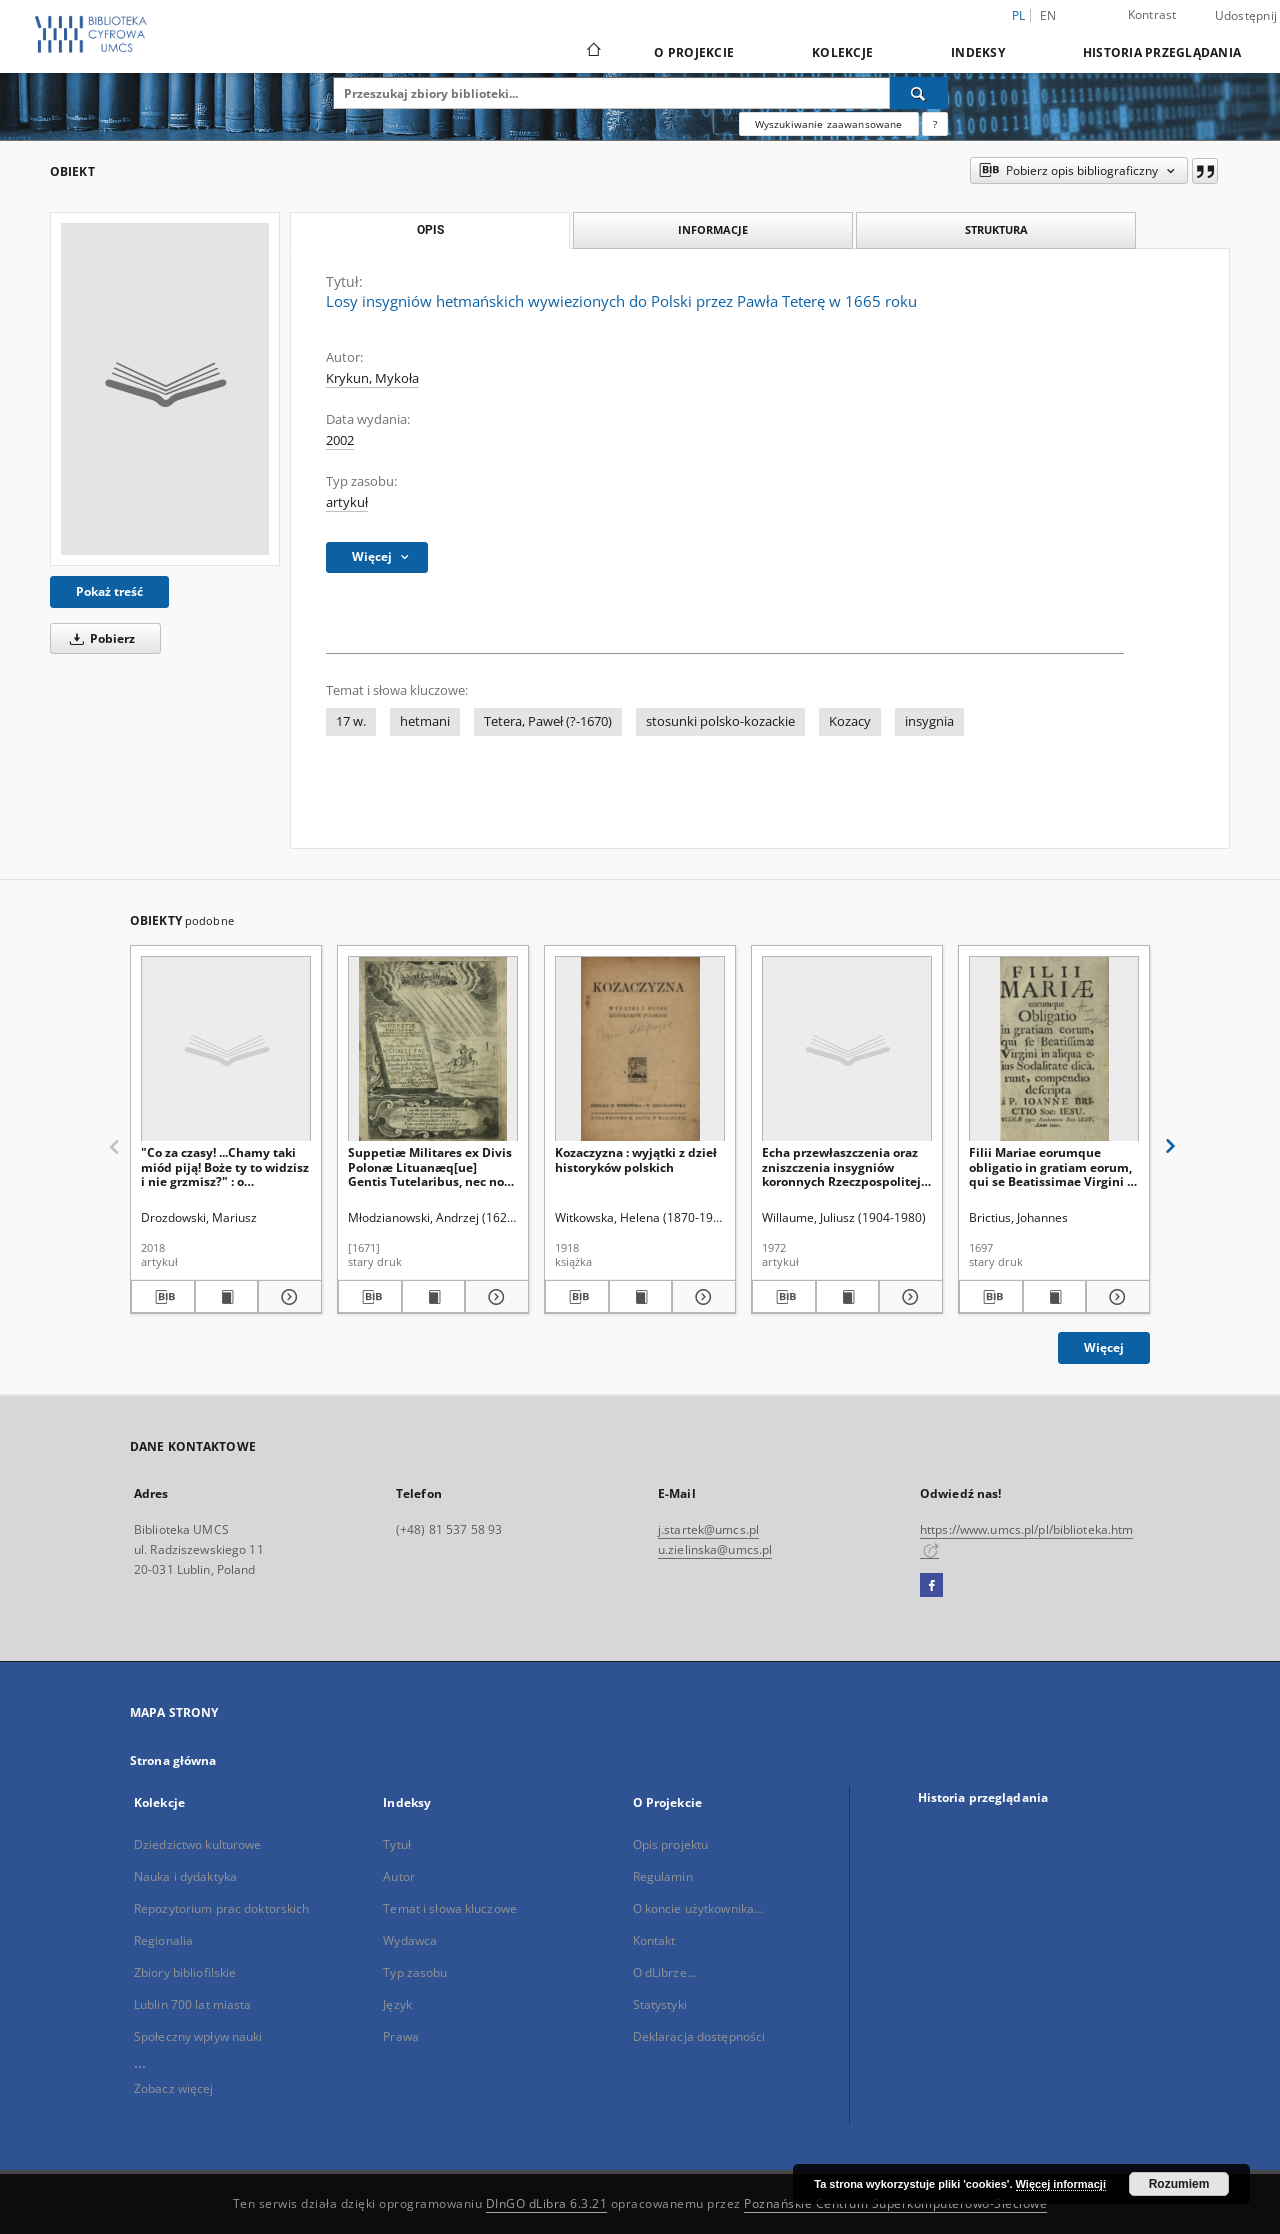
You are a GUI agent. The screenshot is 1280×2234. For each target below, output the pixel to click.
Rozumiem (1179, 2184)
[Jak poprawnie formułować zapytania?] (935, 124)
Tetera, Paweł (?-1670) (548, 721)
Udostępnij (1246, 16)
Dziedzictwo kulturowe (198, 1844)
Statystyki (660, 2004)
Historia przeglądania (1162, 52)
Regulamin (663, 1876)
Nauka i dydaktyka (185, 1876)
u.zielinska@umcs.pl (715, 1549)
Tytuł (397, 1844)
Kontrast (1152, 14)
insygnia (929, 721)
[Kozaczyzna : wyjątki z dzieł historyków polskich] (640, 1049)
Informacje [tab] (713, 229)
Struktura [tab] (996, 229)
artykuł (347, 502)
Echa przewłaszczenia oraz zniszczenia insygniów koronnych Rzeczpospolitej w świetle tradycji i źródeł (841, 1166)
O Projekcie (694, 52)
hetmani (425, 721)
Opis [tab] (430, 230)
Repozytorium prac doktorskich (221, 1908)
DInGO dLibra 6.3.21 (547, 2203)
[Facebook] (931, 1586)
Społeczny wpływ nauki (198, 2036)
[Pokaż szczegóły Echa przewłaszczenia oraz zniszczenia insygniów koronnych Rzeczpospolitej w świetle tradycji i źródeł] (908, 1297)
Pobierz (99, 638)
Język (397, 2004)
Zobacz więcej (174, 2088)
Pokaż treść (109, 591)
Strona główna (173, 1760)
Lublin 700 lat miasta (193, 2004)
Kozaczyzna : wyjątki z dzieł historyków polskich (636, 1159)
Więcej (1104, 1347)
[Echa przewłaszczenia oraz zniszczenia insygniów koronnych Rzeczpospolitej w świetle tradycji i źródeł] (847, 1049)
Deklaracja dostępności (699, 2036)
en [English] (1048, 15)
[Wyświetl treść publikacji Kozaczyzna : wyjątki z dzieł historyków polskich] (641, 1297)
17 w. (351, 721)
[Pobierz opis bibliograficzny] (163, 1297)
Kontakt (654, 1940)
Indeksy (978, 52)
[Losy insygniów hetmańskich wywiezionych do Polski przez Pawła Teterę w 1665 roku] (165, 389)
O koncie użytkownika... (698, 1908)
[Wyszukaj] (919, 93)
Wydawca (410, 1940)
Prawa (401, 2036)
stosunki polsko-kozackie (720, 721)
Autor (399, 1876)
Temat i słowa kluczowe (450, 1908)
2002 (340, 440)
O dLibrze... (664, 1972)
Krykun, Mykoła (372, 378)
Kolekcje (842, 52)
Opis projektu (671, 1844)
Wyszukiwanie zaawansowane (829, 124)
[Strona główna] (592, 52)
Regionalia (163, 1940)
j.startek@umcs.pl (708, 1529)
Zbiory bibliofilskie (185, 1972)
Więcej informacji (1061, 2184)
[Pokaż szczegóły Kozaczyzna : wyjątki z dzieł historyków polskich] (701, 1297)
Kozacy (850, 721)
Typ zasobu (415, 1972)
